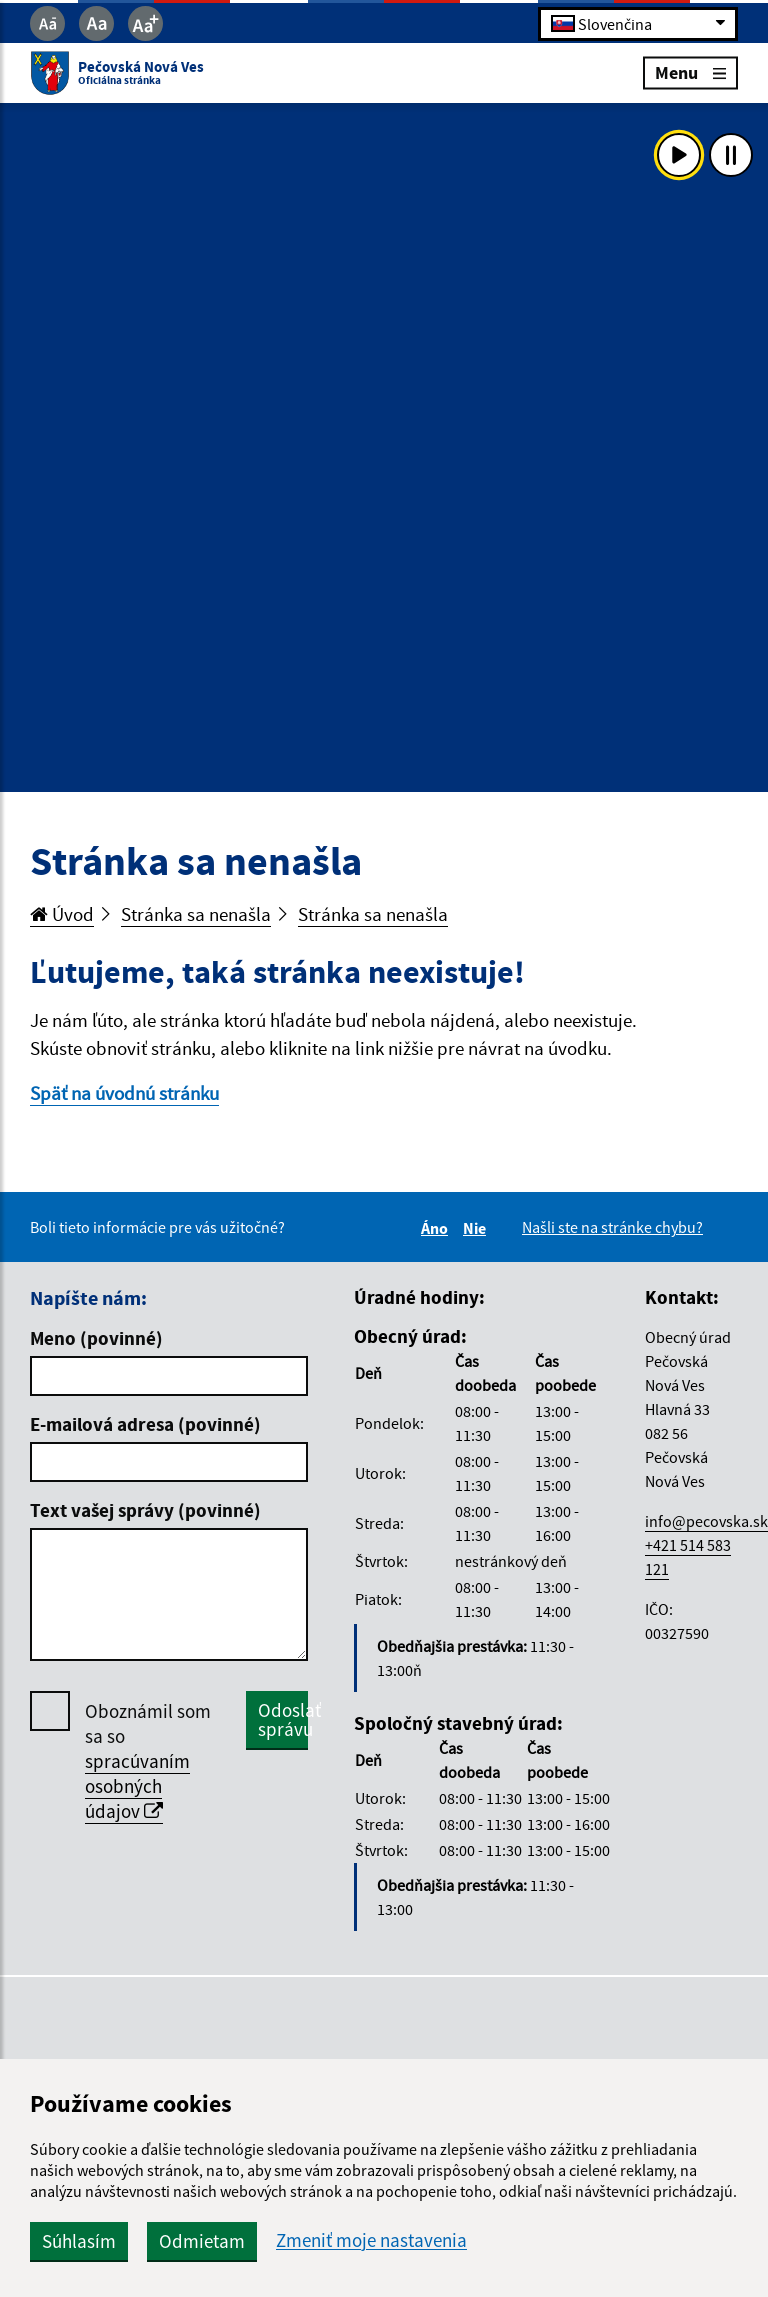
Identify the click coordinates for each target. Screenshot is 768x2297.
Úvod (62, 914)
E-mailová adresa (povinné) (145, 1424)
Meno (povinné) (96, 1338)
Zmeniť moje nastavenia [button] (371, 2240)
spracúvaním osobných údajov (137, 1786)
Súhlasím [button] (79, 2241)
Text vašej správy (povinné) (145, 1510)
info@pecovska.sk (706, 1521)
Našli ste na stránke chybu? (612, 1227)
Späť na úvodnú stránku (124, 1093)
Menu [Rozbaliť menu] (690, 72)
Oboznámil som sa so (148, 1761)
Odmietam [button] (202, 2241)
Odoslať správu (283, 1719)
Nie (477, 1228)
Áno (437, 1228)
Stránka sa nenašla (196, 914)
